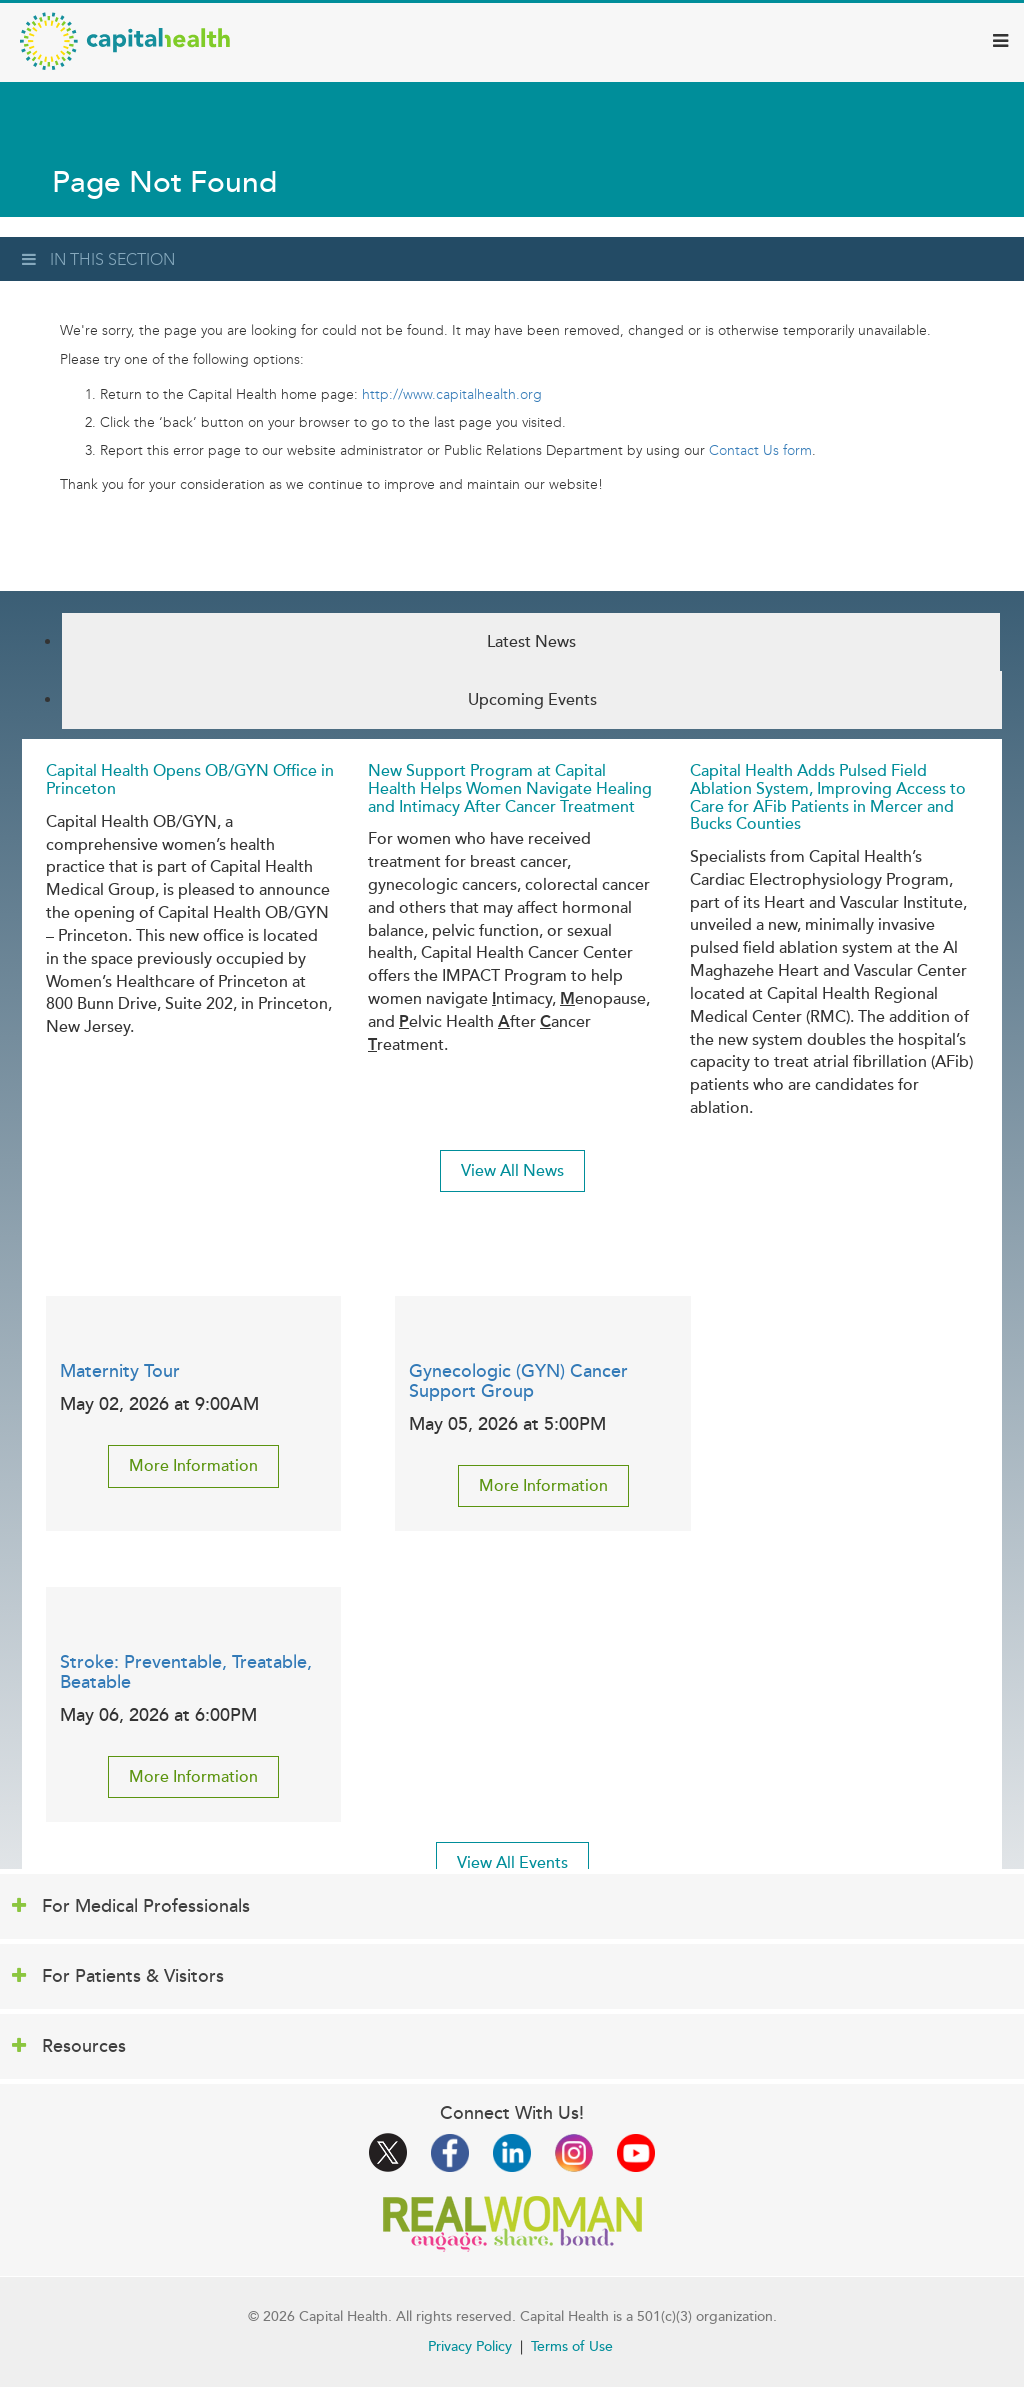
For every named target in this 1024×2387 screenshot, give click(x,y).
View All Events (512, 1863)
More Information (193, 1466)
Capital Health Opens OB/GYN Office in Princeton (190, 780)
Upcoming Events (532, 700)
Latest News (531, 642)
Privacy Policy (470, 2346)
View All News (512, 1171)
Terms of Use (572, 2346)
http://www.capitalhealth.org (452, 394)
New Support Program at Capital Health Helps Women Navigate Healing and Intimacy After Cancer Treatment (510, 788)
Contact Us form (760, 450)
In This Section (98, 259)
